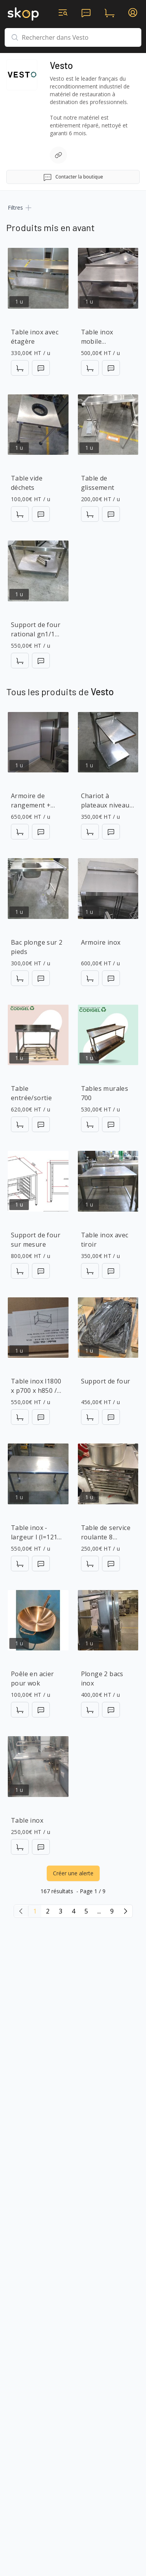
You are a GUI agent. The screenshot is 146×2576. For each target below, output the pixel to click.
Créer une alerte (73, 1873)
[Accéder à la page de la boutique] (21, 74)
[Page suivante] (125, 1911)
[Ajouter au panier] (20, 368)
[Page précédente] (21, 1911)
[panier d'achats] (109, 12)
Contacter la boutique (73, 177)
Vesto (61, 65)
